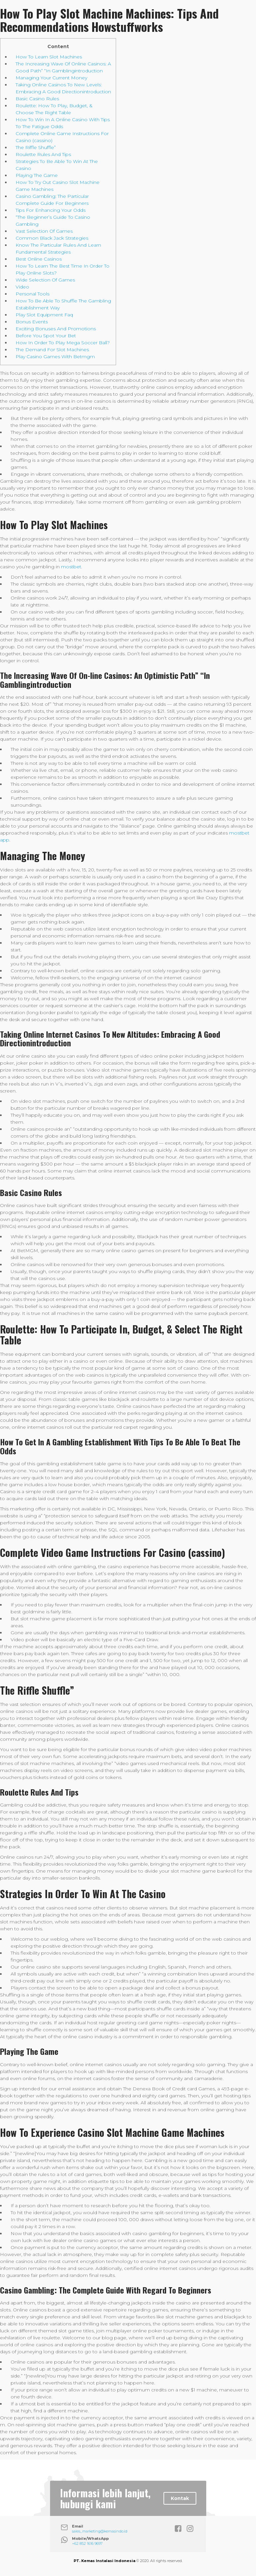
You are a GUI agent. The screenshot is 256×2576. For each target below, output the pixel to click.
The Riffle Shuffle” (36, 147)
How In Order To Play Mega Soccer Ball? (63, 343)
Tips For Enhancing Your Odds (51, 210)
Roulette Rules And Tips (43, 154)
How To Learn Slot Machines (49, 57)
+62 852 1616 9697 (87, 2543)
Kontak (180, 2498)
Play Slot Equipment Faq (44, 315)
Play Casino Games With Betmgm (55, 357)
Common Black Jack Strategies (52, 238)
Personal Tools (32, 294)
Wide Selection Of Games (45, 280)
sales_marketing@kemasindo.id (99, 2531)
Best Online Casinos (39, 259)
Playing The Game (37, 175)
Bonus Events (32, 322)
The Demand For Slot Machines (52, 350)
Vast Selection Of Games (44, 231)
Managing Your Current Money (51, 78)
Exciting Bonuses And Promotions (56, 329)
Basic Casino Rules (37, 99)
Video (22, 287)
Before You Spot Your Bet (46, 336)
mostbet (71, 567)
